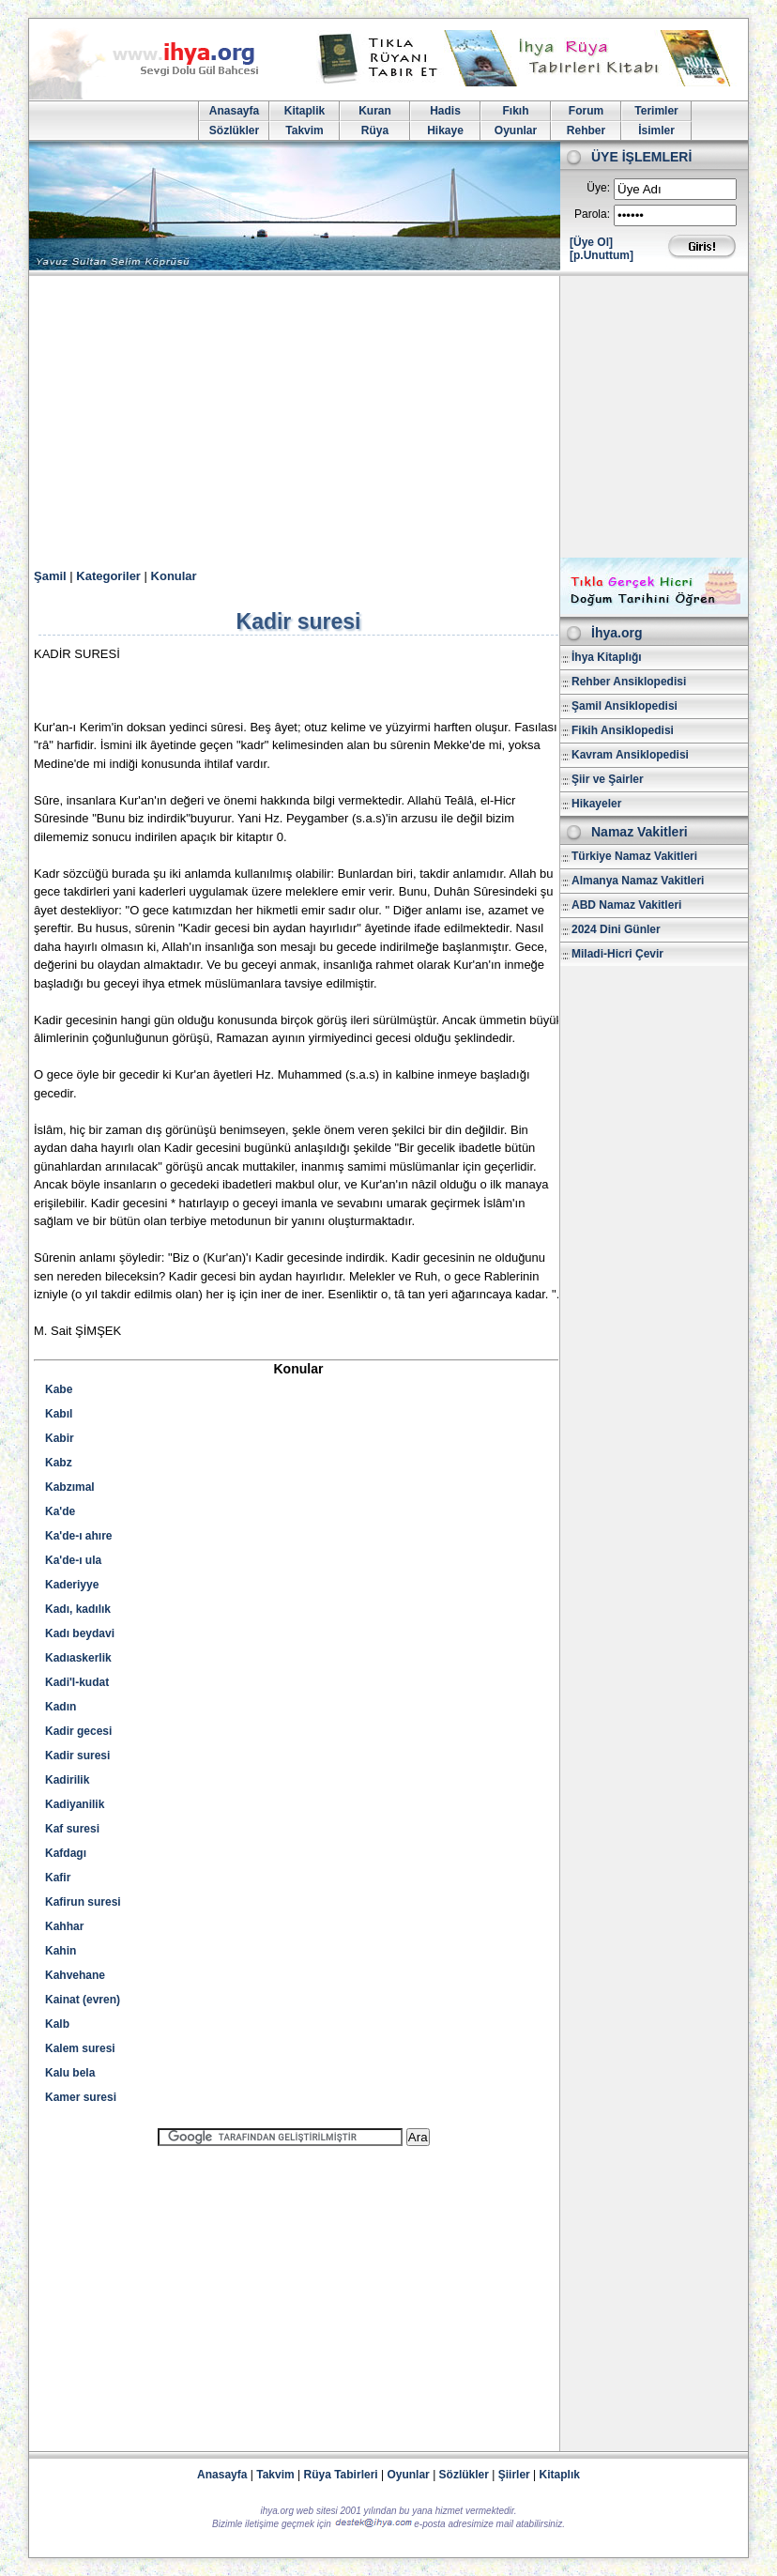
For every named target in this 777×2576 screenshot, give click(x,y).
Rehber (586, 130)
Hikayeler (596, 803)
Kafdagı (65, 1853)
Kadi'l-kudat (77, 1682)
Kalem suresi (80, 2048)
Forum (586, 110)
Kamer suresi (80, 2097)
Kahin (60, 1950)
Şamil (50, 576)
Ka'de (60, 1511)
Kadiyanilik (74, 1804)
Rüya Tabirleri (341, 2474)
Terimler (656, 110)
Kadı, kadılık (78, 1609)
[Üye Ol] (591, 242)
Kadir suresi (77, 1755)
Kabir (59, 1438)
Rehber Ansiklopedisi (628, 681)
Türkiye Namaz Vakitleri (634, 856)
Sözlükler (234, 130)
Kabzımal (70, 1487)
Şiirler (514, 2474)
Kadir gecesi (78, 1731)
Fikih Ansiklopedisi (622, 730)
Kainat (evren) (82, 1999)
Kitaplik (304, 110)
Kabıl (58, 1413)
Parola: (592, 214)
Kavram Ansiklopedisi (630, 754)
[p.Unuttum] (601, 255)
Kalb (57, 2024)
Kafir (57, 1877)
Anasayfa (234, 110)
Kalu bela (70, 2072)
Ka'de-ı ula (73, 1560)
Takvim (304, 130)
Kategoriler (108, 576)
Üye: (598, 187)
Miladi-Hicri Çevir (617, 953)
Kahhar (64, 1926)
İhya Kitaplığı (606, 657)
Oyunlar (516, 130)
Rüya (374, 130)
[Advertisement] (388, 416)
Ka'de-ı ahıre (79, 1535)
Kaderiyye (72, 1584)
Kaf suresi (72, 1828)
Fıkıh (515, 110)
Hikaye (445, 130)
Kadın (60, 1706)
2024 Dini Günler (616, 929)
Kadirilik (67, 1779)
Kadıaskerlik (78, 1657)
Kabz (58, 1462)
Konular (174, 576)
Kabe (58, 1389)
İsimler (656, 130)
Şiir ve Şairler (607, 779)
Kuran (374, 110)
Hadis (445, 110)
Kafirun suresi (83, 1902)
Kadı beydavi (79, 1633)
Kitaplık (560, 2474)
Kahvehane (75, 1975)
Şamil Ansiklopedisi (624, 706)
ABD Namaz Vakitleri (626, 905)
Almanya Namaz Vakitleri (637, 880)
